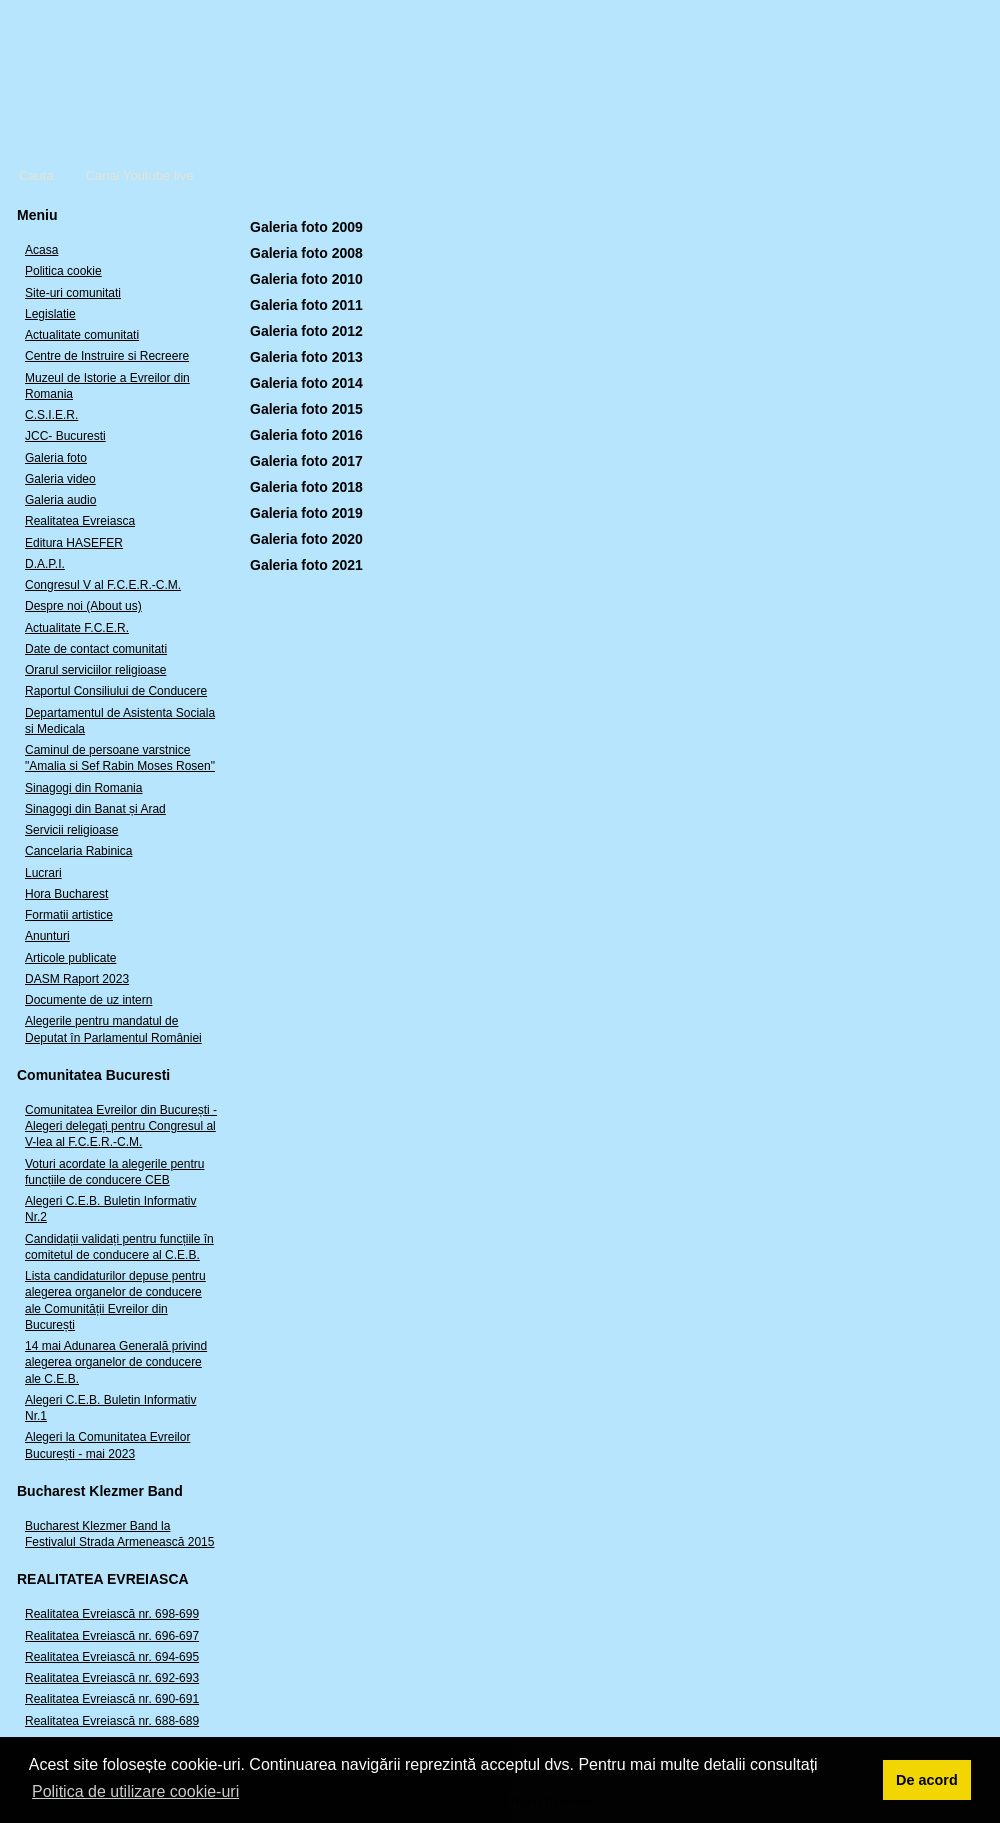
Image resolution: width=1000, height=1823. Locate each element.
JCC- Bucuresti (65, 436)
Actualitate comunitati (82, 335)
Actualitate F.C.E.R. (77, 628)
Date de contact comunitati (96, 649)
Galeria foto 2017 (306, 461)
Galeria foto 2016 (306, 435)
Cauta (36, 175)
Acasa (41, 250)
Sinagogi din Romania (83, 788)
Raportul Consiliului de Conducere (116, 691)
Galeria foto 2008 (306, 253)
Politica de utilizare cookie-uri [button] (135, 1791)
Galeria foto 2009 (306, 227)
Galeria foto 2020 (306, 539)
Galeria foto (56, 458)
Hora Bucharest (66, 894)
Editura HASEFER (74, 543)
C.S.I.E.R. (51, 415)
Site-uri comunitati (73, 293)
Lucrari (43, 873)
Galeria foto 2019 (306, 513)
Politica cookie (63, 271)
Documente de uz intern (88, 1000)
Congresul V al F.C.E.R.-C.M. (103, 585)
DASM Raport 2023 (77, 979)
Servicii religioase (71, 830)
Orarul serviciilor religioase (95, 670)
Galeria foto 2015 (306, 409)
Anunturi (47, 936)
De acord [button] (927, 1780)
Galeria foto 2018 (306, 487)
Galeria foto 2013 (306, 357)
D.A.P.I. (45, 564)
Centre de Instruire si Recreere (107, 356)
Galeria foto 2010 (306, 279)
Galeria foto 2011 (306, 305)
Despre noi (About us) (83, 606)
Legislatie (50, 314)
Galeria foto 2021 (306, 565)
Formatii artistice (69, 915)
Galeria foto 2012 (306, 331)
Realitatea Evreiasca (80, 521)
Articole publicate (70, 958)
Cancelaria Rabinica (78, 851)
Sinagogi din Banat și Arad (95, 809)
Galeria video (60, 479)
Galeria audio (60, 500)
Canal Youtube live (140, 175)
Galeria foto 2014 (306, 383)
